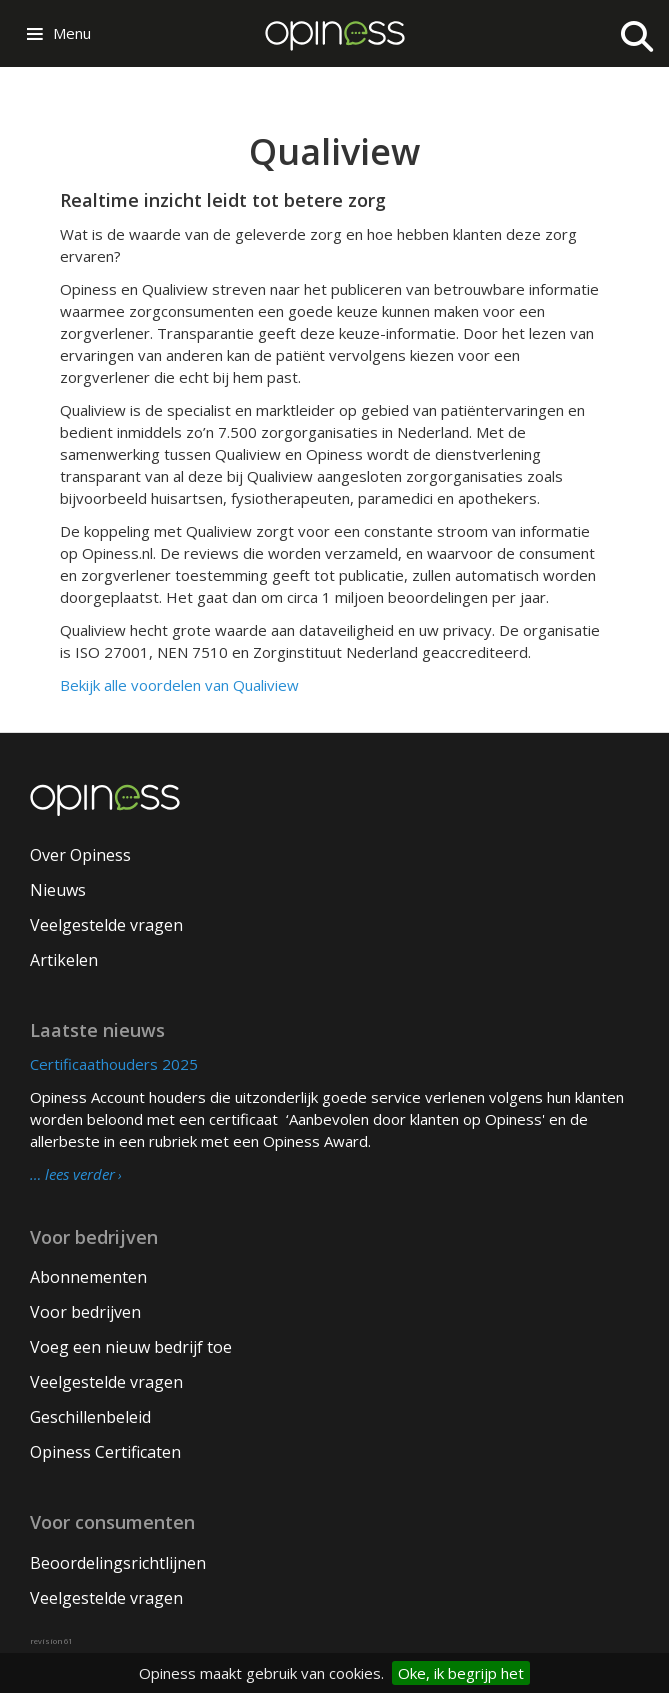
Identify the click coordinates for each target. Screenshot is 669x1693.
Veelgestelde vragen (106, 925)
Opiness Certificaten (105, 1452)
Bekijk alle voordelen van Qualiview (179, 685)
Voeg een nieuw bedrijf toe (131, 1347)
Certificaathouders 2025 (114, 1064)
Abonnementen (88, 1277)
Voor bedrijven (85, 1312)
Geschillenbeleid (90, 1417)
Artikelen (64, 960)
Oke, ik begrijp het (461, 1673)
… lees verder (72, 1175)
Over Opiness (80, 855)
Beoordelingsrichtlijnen (118, 1563)
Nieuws (58, 890)
